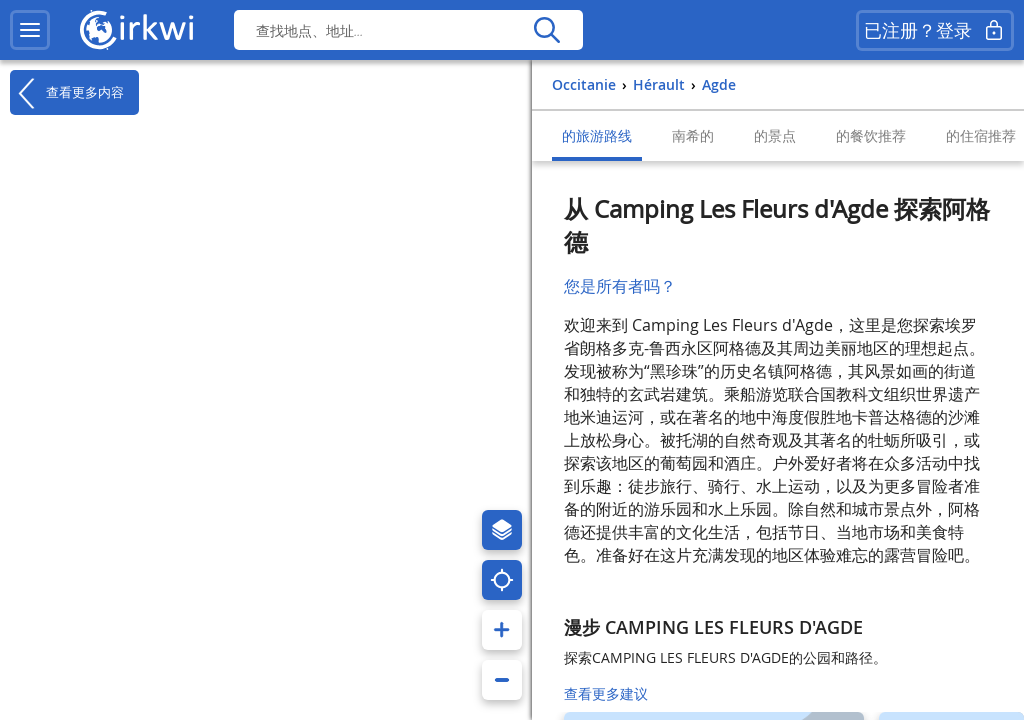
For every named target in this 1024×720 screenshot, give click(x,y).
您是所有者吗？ (620, 286)
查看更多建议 (606, 693)
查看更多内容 (67, 93)
